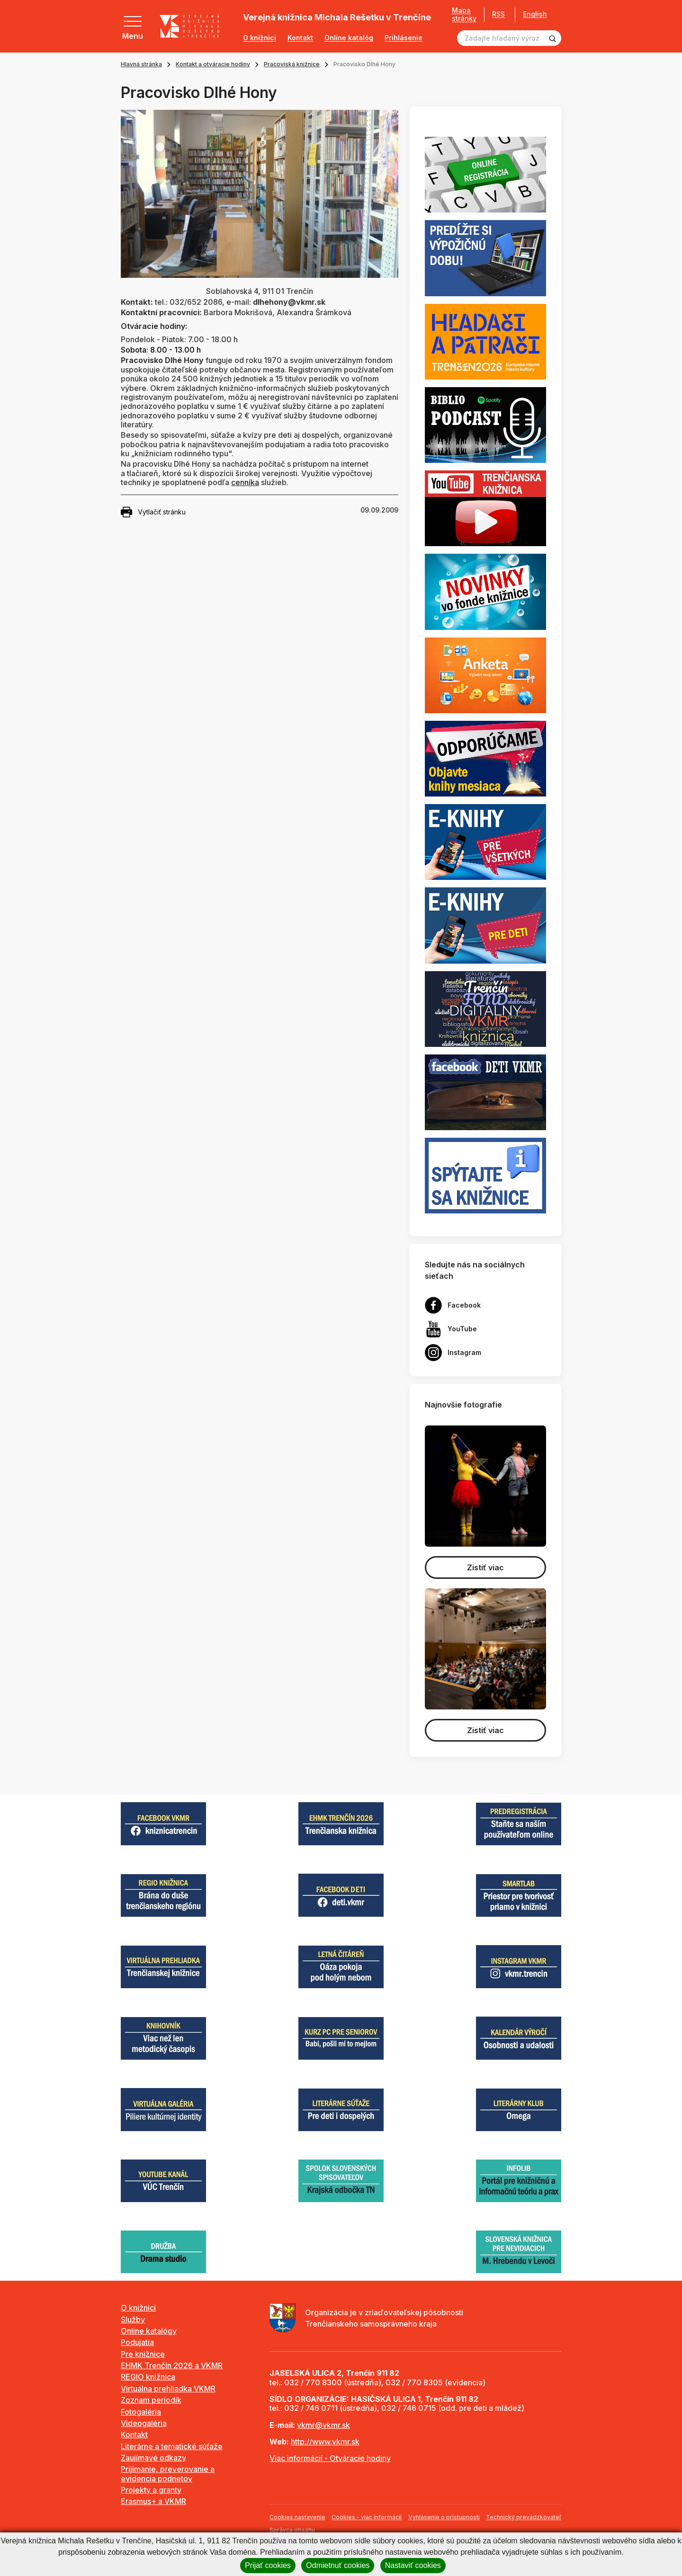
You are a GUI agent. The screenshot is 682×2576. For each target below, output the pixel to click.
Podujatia (137, 2342)
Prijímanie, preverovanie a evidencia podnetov (168, 2473)
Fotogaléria (141, 2412)
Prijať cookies (268, 2565)
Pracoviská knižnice (292, 64)
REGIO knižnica (148, 2376)
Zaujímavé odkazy (153, 2457)
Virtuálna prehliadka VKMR (168, 2388)
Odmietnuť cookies (337, 2565)
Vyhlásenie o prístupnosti (444, 2517)
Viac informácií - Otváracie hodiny (330, 2458)
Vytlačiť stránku (153, 512)
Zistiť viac (485, 1567)
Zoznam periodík (151, 2400)
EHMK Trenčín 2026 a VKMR (172, 2365)
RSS (498, 14)
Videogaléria (144, 2423)
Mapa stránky (464, 14)
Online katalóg (348, 38)
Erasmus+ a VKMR (153, 2501)
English (535, 14)
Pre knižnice (143, 2354)
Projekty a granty (151, 2490)
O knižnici (259, 38)
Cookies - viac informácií (367, 2517)
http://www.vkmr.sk (325, 2441)
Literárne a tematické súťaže (172, 2446)
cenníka (245, 482)
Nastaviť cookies (413, 2565)
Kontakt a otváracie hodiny (213, 64)
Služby (133, 2319)
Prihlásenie (403, 38)
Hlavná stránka (141, 64)
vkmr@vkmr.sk (323, 2425)
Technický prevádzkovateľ (523, 2517)
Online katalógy (149, 2331)
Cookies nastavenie (297, 2517)
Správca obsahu (292, 2529)
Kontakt (300, 38)
